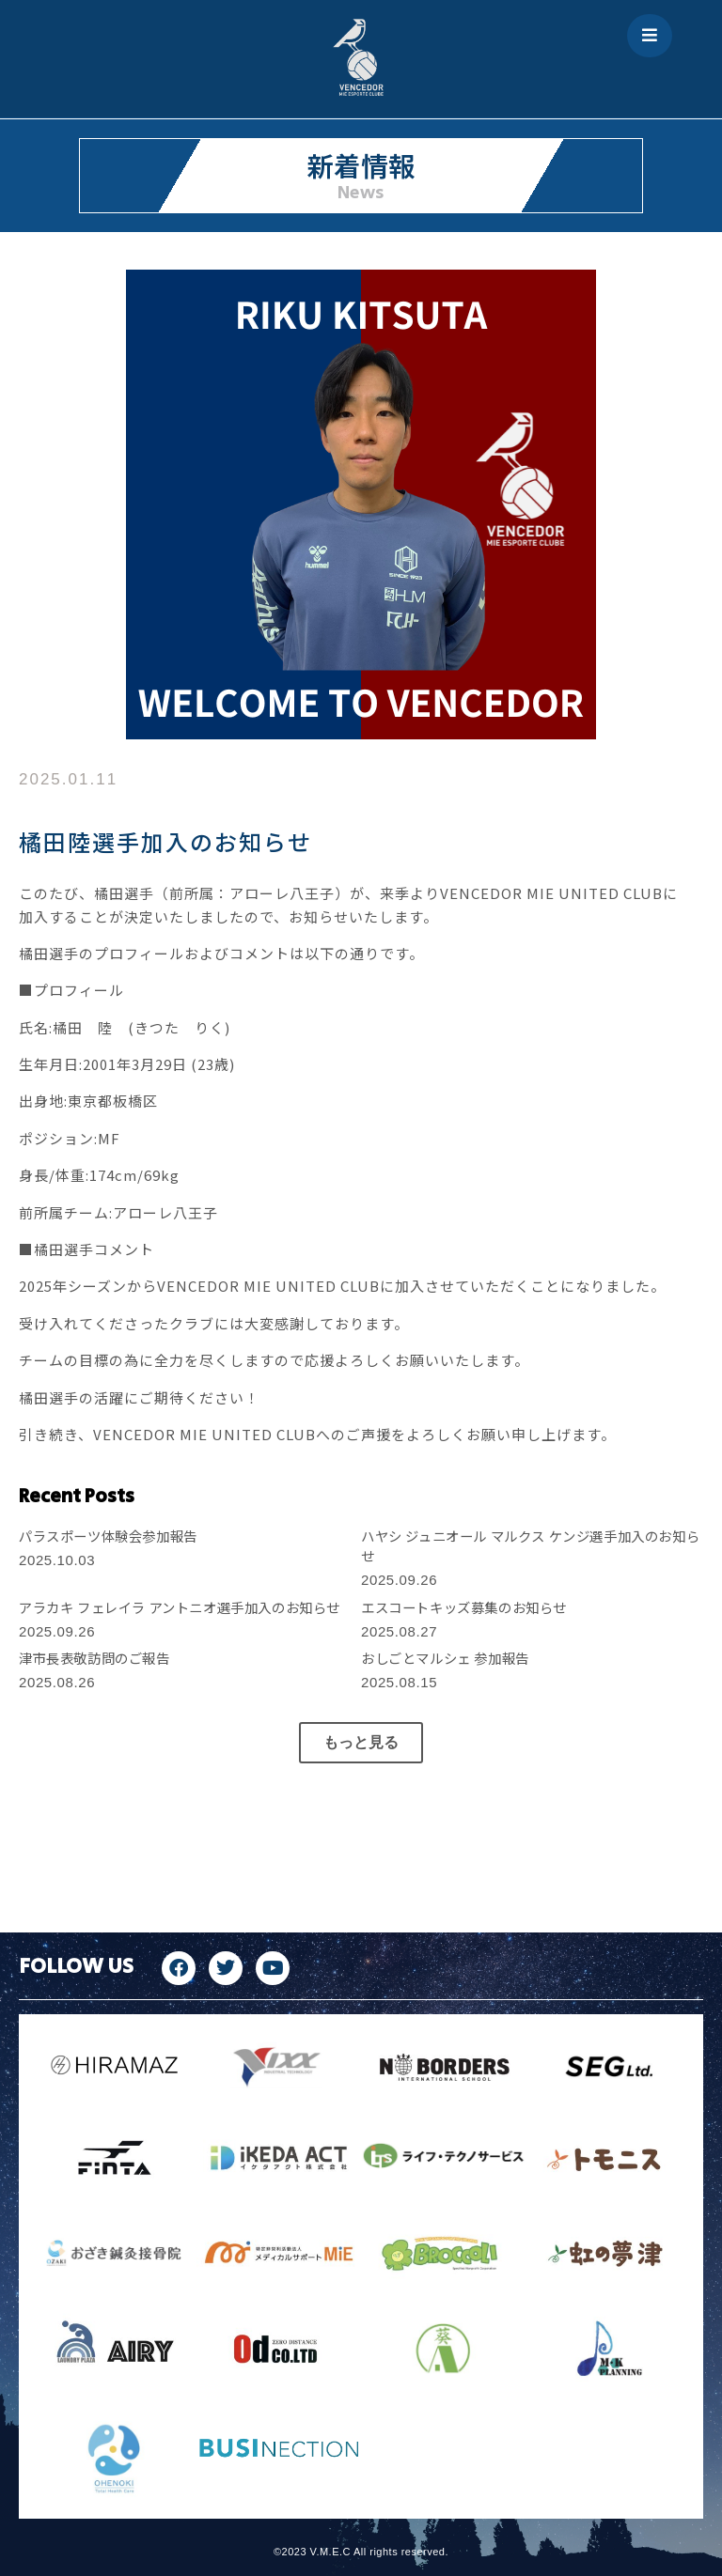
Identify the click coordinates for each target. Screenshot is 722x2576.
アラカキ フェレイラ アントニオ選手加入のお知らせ (179, 1607)
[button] (361, 1742)
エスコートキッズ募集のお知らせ (464, 1607)
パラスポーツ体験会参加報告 (108, 1535)
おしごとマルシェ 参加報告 (445, 1658)
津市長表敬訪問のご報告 (94, 1658)
